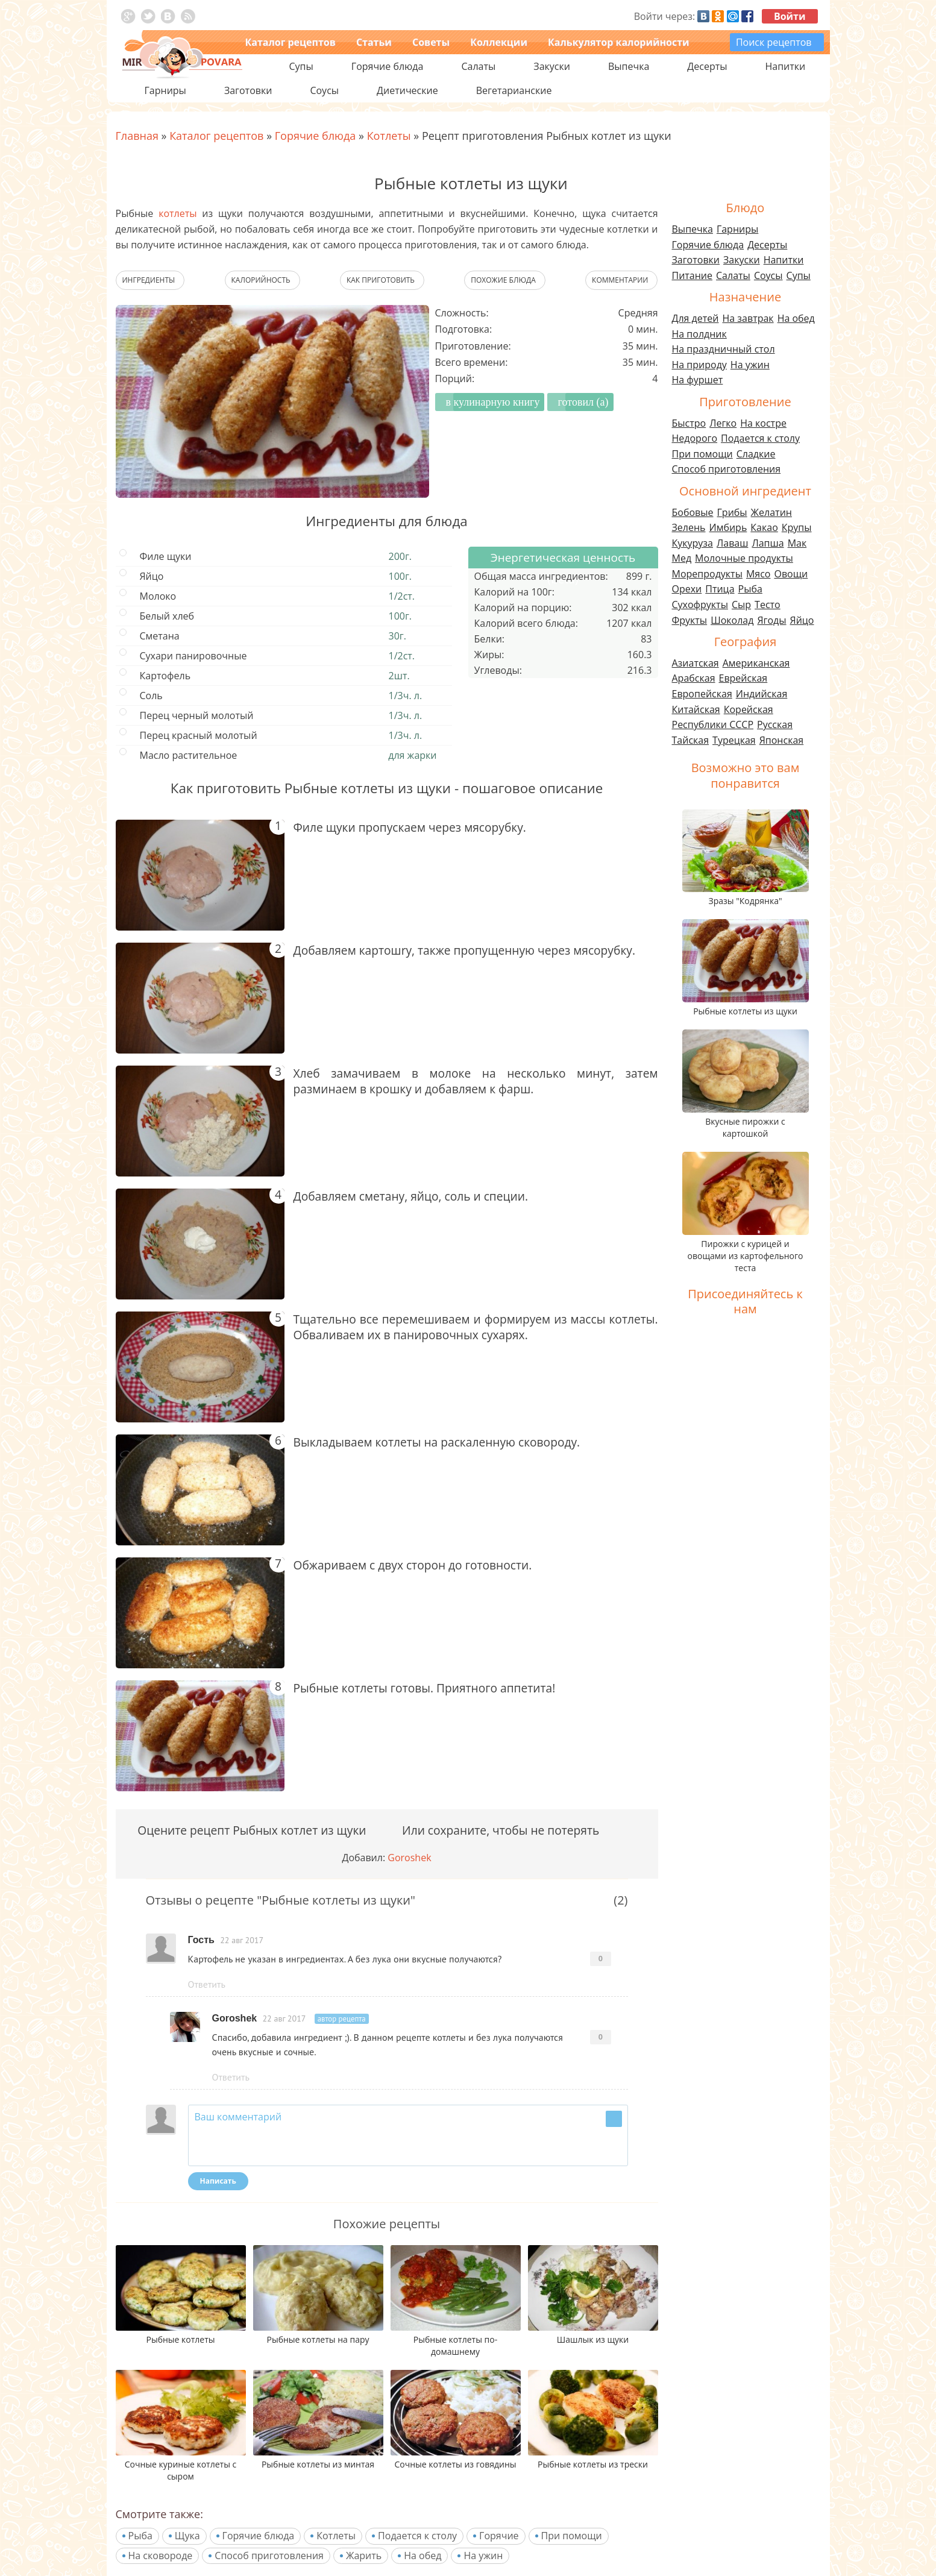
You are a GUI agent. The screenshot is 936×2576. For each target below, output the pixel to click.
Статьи (374, 42)
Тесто (768, 604)
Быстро (689, 423)
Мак (797, 543)
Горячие (498, 2535)
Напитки (784, 259)
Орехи (687, 588)
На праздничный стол (723, 349)
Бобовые (693, 512)
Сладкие (756, 453)
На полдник (699, 334)
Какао (763, 527)
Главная (137, 135)
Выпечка (692, 229)
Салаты (733, 275)
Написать (218, 2181)
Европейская (702, 693)
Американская (756, 663)
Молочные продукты (744, 558)
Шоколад (732, 620)
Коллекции (498, 42)
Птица (719, 588)
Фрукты (690, 620)
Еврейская (743, 678)
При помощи (571, 2535)
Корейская (748, 709)
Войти (790, 16)
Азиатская (695, 663)
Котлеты (336, 2535)
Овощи (791, 573)
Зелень (689, 527)
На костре (763, 423)
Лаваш (732, 543)
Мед (682, 558)
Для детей (695, 318)
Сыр (741, 604)
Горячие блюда (258, 2535)
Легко (723, 423)
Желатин (771, 512)
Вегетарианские (514, 90)
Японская (781, 740)
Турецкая (734, 740)
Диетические (407, 90)
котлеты (177, 213)
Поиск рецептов (774, 42)
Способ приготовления (269, 2555)
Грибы (732, 512)
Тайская (690, 740)
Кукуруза (692, 543)
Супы (799, 275)
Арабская (693, 678)
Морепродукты (707, 573)
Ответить (206, 1984)
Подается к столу (417, 2535)
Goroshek (409, 1857)
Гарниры (165, 90)
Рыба (140, 2535)
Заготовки (696, 259)
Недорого (695, 438)
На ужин (483, 2555)
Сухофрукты (700, 604)
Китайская (696, 709)
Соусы (768, 275)
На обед (422, 2555)
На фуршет (697, 379)
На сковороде (160, 2555)
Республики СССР (713, 724)
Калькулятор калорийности (618, 42)
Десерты (767, 244)
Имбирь (728, 527)
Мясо (758, 573)
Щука (187, 2535)
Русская (775, 724)
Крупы (797, 527)
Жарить (364, 2555)
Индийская (762, 693)
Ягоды (771, 620)
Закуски (741, 259)
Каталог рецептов (290, 42)
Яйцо (802, 620)
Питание (692, 275)
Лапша (768, 543)
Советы (431, 42)
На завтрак (747, 318)
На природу (699, 364)
